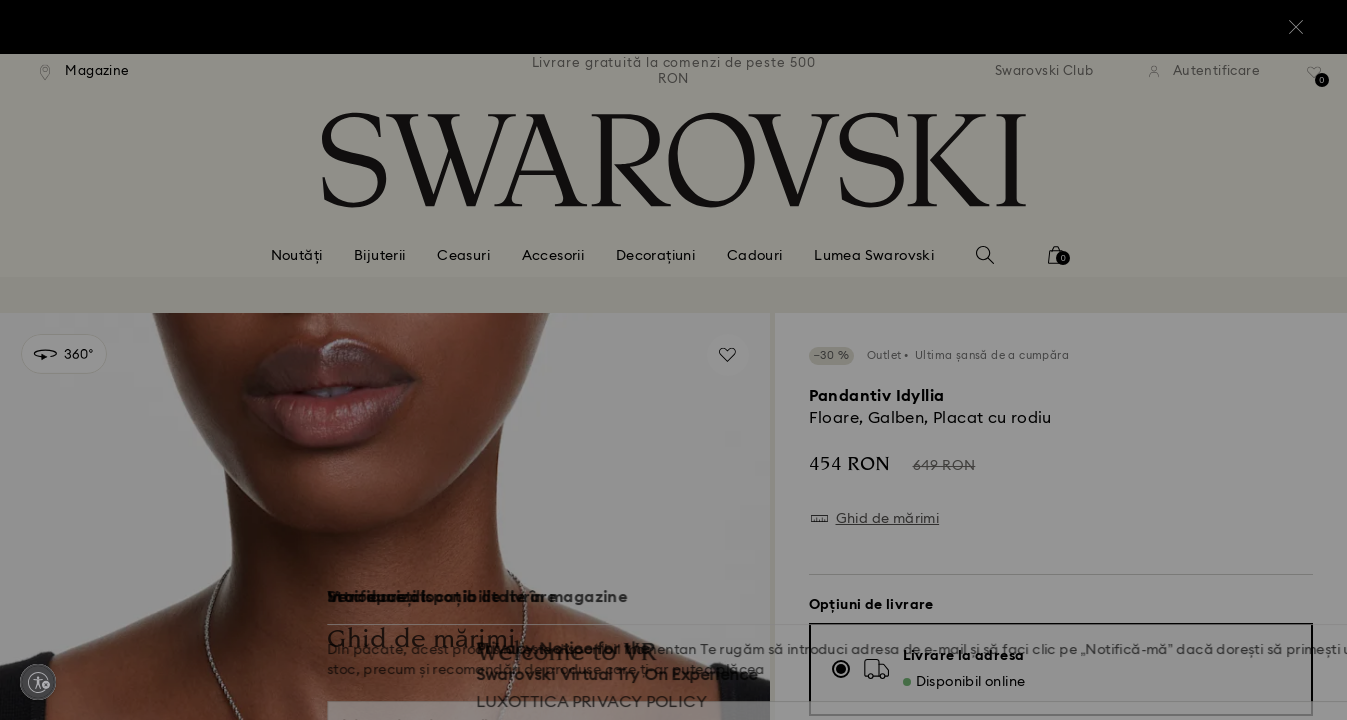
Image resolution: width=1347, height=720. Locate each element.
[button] (1003, 242)
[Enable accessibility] (38, 682)
